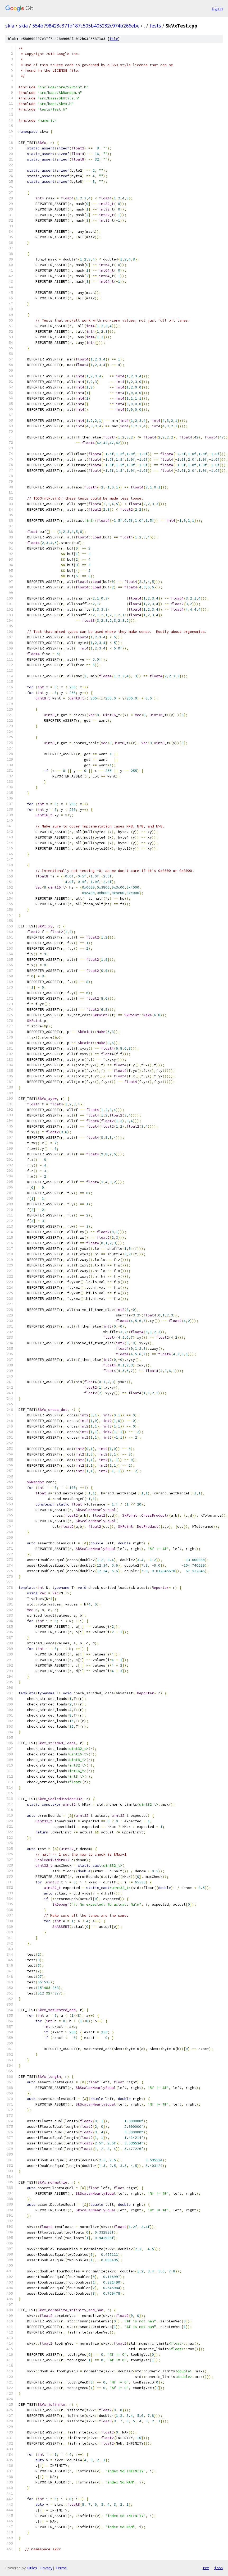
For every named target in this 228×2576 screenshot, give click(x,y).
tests (155, 25)
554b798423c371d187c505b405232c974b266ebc (85, 25)
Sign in (217, 8)
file (114, 38)
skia (9, 25)
